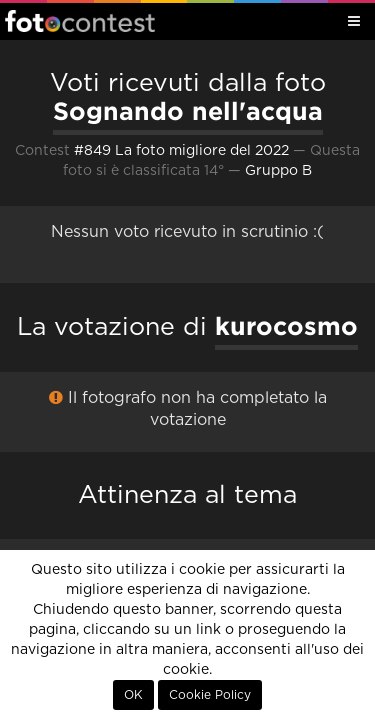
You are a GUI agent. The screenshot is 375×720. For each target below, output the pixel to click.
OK (133, 695)
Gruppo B (278, 171)
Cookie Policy (210, 695)
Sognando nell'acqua (188, 111)
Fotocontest (80, 21)
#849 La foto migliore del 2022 (181, 151)
